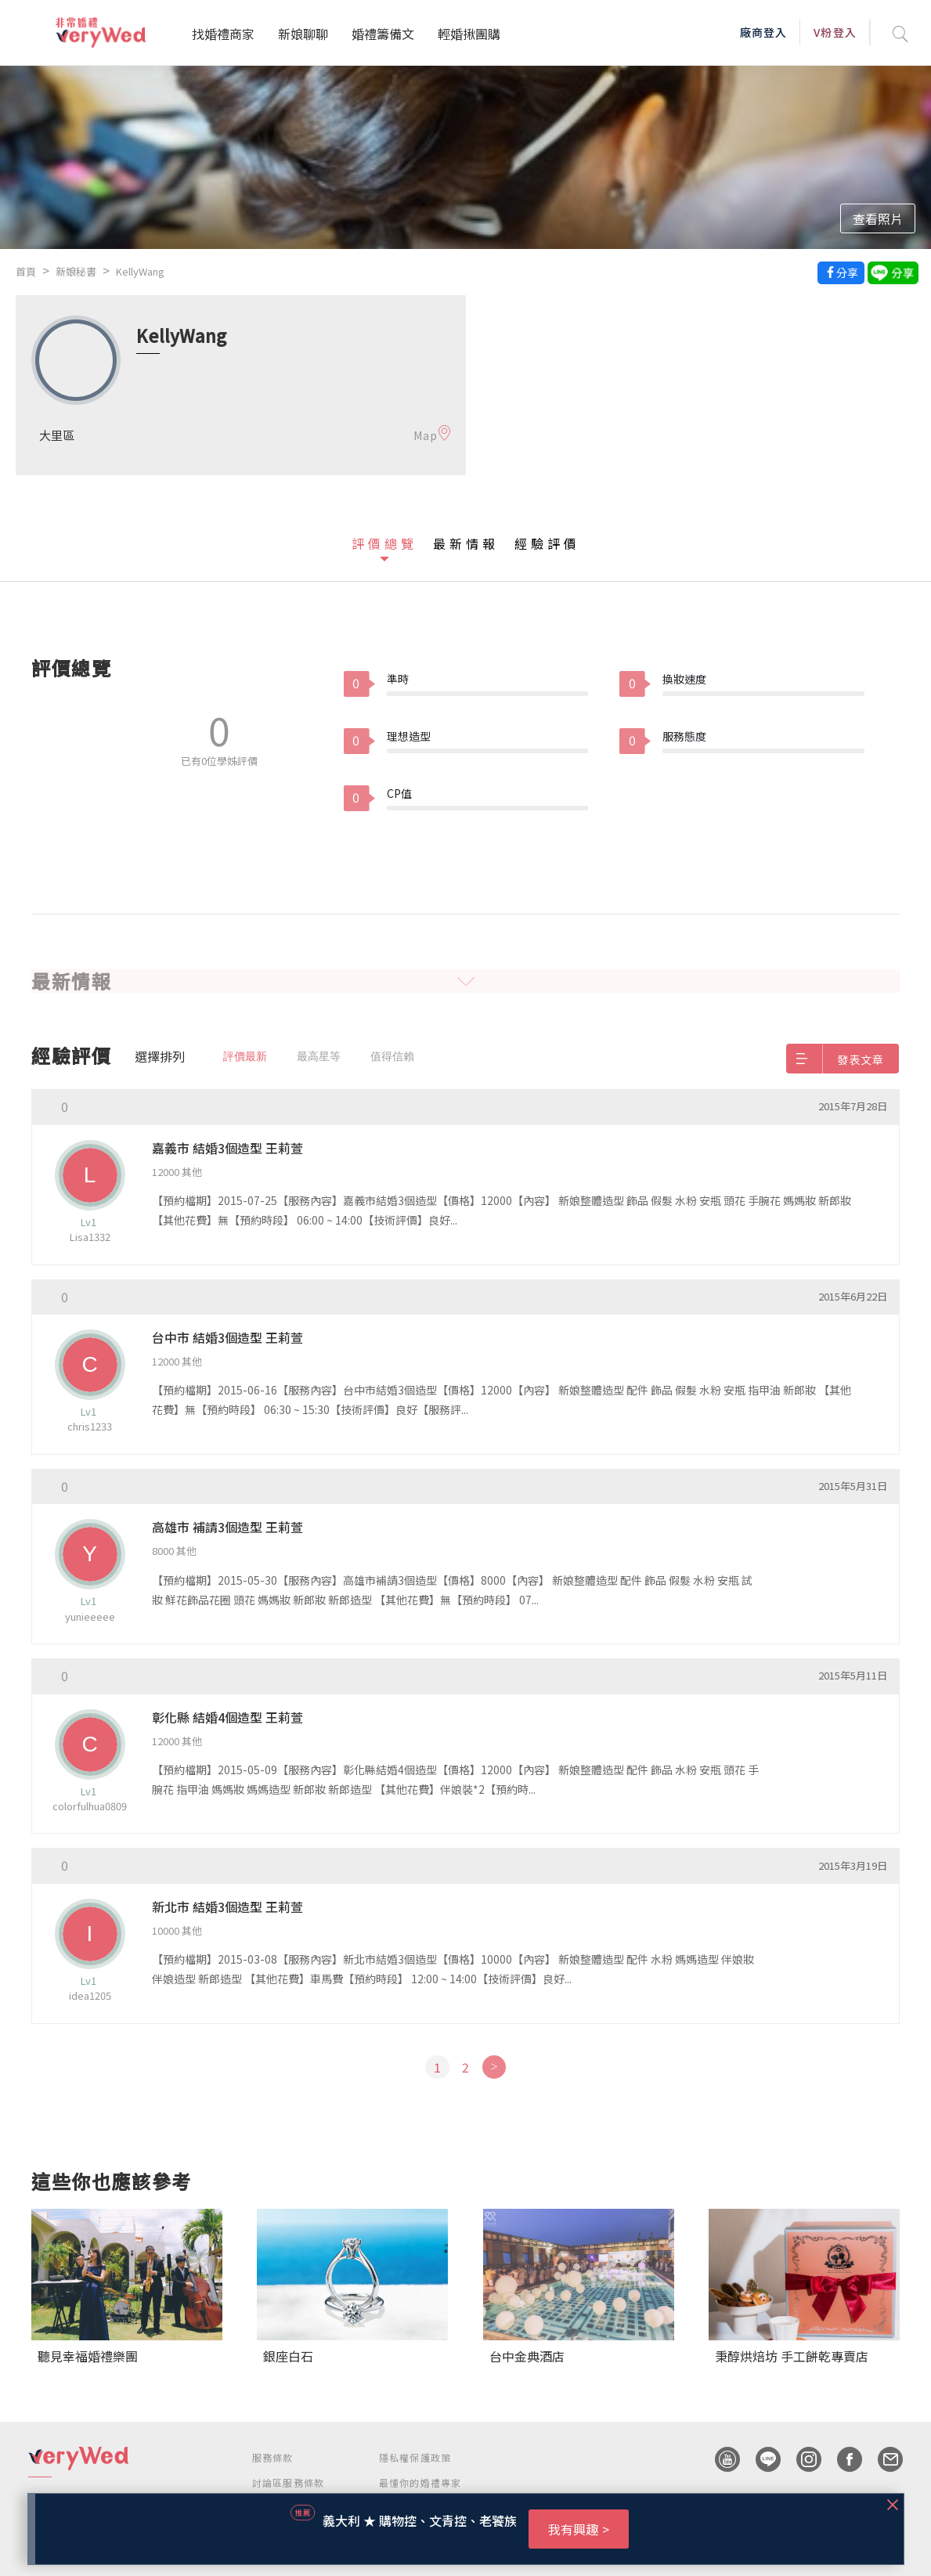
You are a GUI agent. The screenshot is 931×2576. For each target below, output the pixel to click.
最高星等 (319, 1056)
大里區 (56, 435)
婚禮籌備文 (383, 33)
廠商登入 (763, 32)
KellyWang (140, 271)
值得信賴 (392, 1056)
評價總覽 (384, 543)
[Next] (494, 2067)
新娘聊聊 (303, 33)
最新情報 (466, 543)
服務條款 (273, 2457)
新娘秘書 (76, 271)
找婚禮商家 (223, 33)
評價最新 (245, 1056)
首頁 (26, 271)
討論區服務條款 (288, 2482)
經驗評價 (547, 543)
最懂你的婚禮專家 (420, 2482)
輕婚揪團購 (469, 33)
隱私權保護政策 (415, 2457)
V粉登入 (835, 32)
